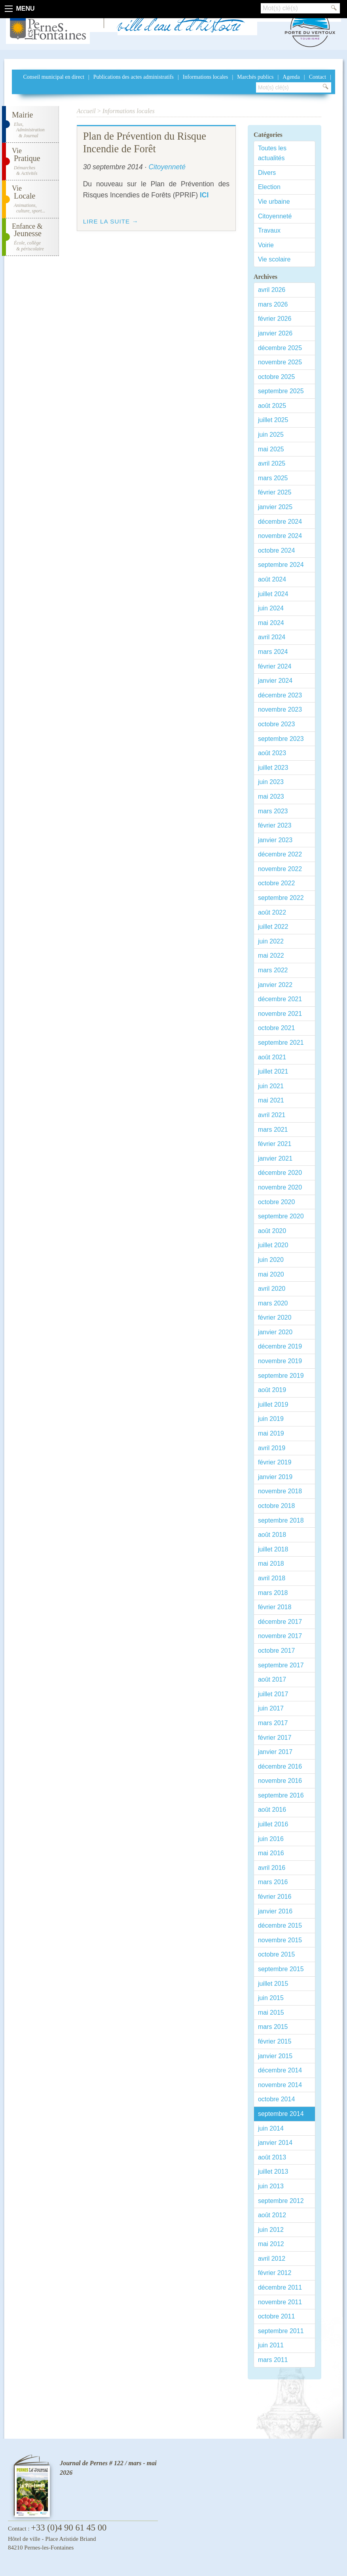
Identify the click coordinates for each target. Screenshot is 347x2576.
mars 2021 (273, 1129)
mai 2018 (271, 1563)
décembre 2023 (280, 695)
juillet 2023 (273, 767)
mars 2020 (273, 1303)
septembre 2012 (281, 2200)
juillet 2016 (273, 1824)
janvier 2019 (275, 1477)
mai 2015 (271, 2012)
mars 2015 (273, 2026)
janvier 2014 (275, 2142)
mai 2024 (271, 622)
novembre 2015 (280, 1940)
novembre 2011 (280, 2302)
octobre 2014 (276, 2099)
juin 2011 (271, 2345)
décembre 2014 (280, 2070)
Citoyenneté (275, 216)
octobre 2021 (276, 1028)
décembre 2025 (280, 348)
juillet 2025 (273, 420)
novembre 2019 (280, 1361)
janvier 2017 (275, 1751)
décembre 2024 (280, 521)
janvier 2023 (275, 840)
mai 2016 (271, 1853)
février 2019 (275, 1462)
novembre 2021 (280, 1013)
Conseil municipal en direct (53, 77)
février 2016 (275, 1896)
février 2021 (275, 1143)
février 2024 (275, 666)
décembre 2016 (280, 1766)
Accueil (86, 111)
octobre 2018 (276, 1505)
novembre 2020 (280, 1187)
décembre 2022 (280, 854)
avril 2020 (271, 1288)
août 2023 (272, 753)
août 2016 (272, 1809)
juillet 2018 (273, 1549)
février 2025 (275, 492)
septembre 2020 (281, 1216)
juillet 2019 (273, 1404)
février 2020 (275, 1317)
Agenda (291, 77)
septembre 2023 (281, 738)
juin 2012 (271, 2229)
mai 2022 (271, 955)
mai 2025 (271, 449)
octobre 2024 (276, 550)
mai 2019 (271, 1433)
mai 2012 (271, 2244)
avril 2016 (271, 1867)
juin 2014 (271, 2128)
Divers (267, 172)
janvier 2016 (275, 1911)
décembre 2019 (280, 1346)
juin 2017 (271, 1708)
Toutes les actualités (272, 153)
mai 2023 (271, 796)
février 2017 (275, 1737)
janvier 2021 (275, 1158)
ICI (204, 195)
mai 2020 (271, 1274)
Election (269, 187)
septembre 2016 (281, 1795)
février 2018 (275, 1607)
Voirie (266, 245)
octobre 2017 (276, 1650)
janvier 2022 (275, 984)
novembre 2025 (280, 362)
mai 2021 (271, 1100)
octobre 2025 (276, 376)
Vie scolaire (274, 259)
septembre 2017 (281, 1665)
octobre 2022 (276, 883)
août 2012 (272, 2215)
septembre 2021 (281, 1042)
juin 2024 (271, 608)
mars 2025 (273, 478)
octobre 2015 (276, 1954)
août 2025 (272, 405)
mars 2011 (273, 2359)
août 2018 (272, 1534)
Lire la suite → (110, 221)
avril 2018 (271, 1578)
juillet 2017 (273, 1694)
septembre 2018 (281, 1520)
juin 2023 (271, 781)
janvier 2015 (275, 2056)
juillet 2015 (273, 1983)
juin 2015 (271, 1998)
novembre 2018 (280, 1491)
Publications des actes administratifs (133, 77)
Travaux (269, 230)
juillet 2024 (273, 594)
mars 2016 (273, 1882)
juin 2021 (271, 1086)
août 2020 (272, 1230)
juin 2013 (271, 2186)
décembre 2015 (280, 1925)
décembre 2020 (280, 1172)
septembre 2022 (281, 897)
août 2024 (272, 579)
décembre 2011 (280, 2287)
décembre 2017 (280, 1621)
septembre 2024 (281, 564)
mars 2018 (273, 1592)
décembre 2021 (280, 999)
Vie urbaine (274, 201)
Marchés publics (255, 77)
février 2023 (275, 825)
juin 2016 (271, 1838)
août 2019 (272, 1389)
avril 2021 (271, 1115)
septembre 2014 (281, 2113)
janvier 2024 (275, 680)
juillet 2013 (273, 2171)
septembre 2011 (281, 2331)
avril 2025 (271, 463)
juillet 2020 (273, 1245)
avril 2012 (271, 2258)
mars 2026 (273, 304)
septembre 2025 (281, 391)
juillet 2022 (273, 926)
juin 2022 (271, 941)
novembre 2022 (280, 869)
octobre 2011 (276, 2316)
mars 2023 (273, 811)
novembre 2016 (280, 1780)
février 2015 (275, 2041)
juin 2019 (271, 1418)
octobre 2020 (276, 1202)
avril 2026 (271, 289)
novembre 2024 (280, 535)
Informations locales (205, 77)
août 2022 (272, 912)
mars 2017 (273, 1723)
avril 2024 (271, 637)
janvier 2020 (275, 1332)
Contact (317, 77)
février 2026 (275, 318)
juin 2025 (271, 434)
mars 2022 (273, 970)
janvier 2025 (275, 507)
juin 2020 (271, 1259)
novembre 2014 (280, 2085)
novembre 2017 (280, 1636)
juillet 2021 (273, 1071)
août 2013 (272, 2157)
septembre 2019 (281, 1375)
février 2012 (275, 2272)
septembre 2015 (281, 1969)
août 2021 (272, 1057)
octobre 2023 (276, 724)
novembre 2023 (280, 709)
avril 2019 (271, 1448)
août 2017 (272, 1679)
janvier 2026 (275, 333)
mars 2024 (273, 651)
